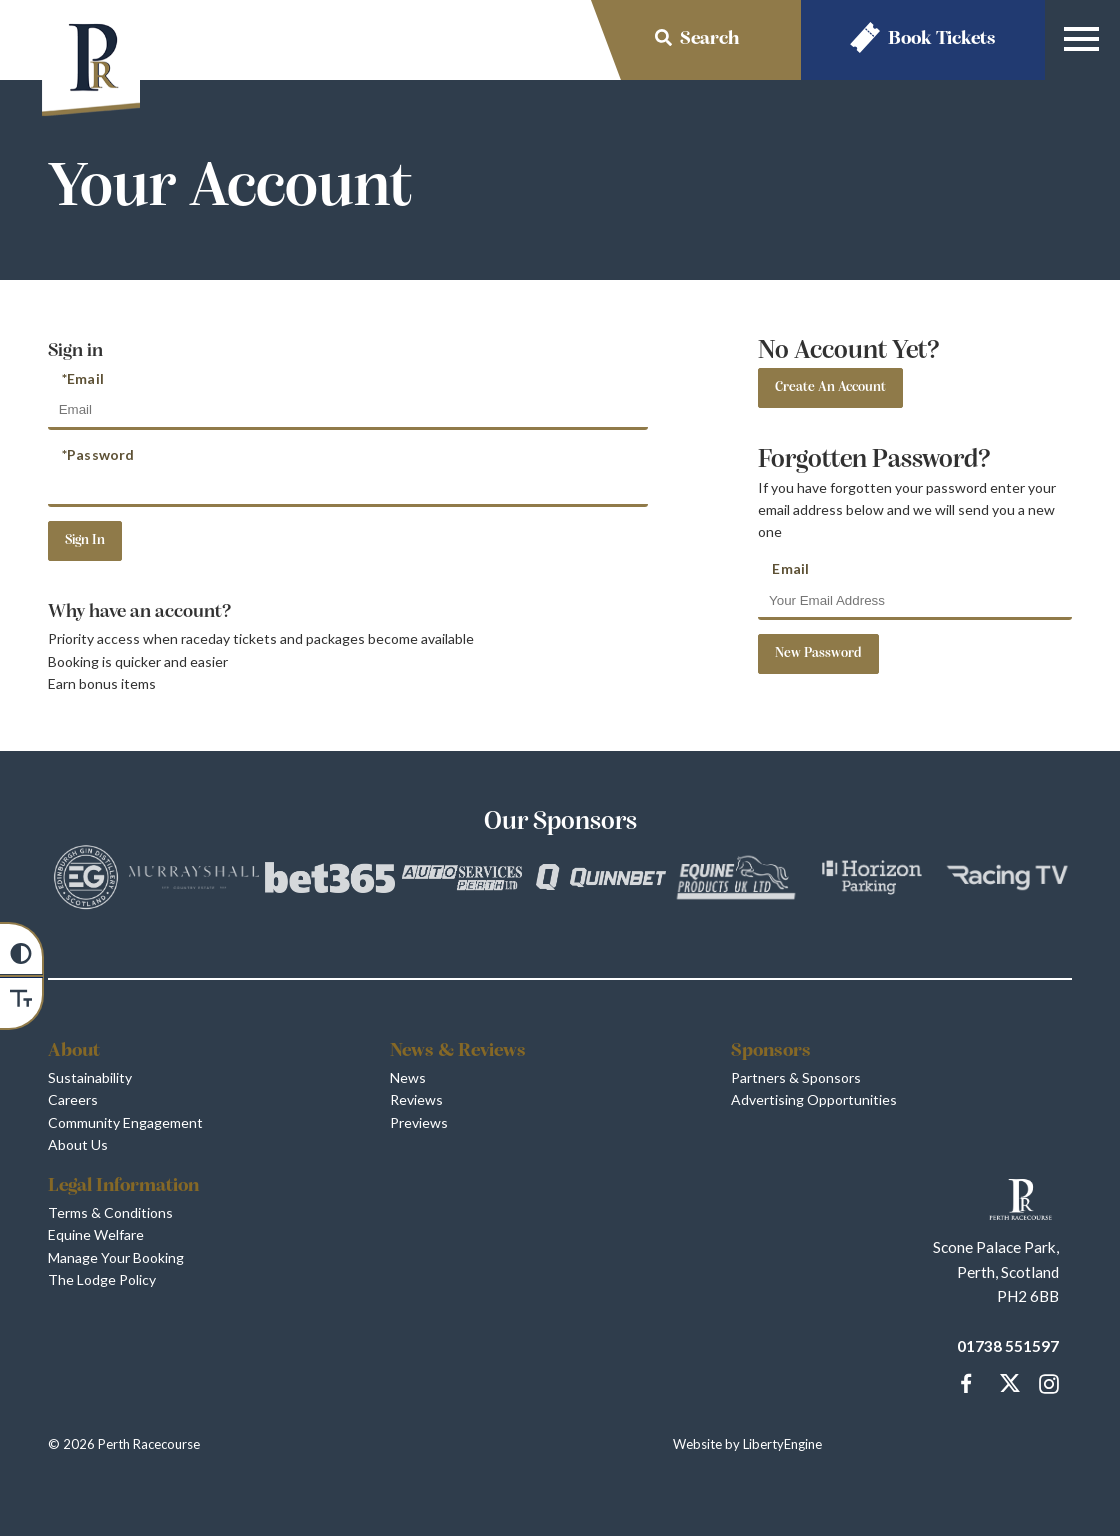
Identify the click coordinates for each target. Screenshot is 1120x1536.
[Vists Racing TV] (1007, 881)
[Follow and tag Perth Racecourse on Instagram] (1045, 1384)
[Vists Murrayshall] (194, 881)
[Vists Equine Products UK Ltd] (736, 881)
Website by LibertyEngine (747, 1444)
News (408, 1077)
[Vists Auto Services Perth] (465, 880)
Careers (73, 1099)
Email (790, 568)
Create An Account (830, 387)
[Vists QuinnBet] (601, 880)
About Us (78, 1144)
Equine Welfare (96, 1234)
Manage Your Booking (116, 1257)
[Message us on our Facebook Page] (967, 1381)
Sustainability (90, 1077)
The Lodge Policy (102, 1279)
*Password (98, 454)
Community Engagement (125, 1122)
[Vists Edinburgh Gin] (86, 880)
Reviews (416, 1099)
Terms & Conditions (110, 1212)
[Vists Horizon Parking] (872, 880)
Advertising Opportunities (814, 1099)
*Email (83, 378)
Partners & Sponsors (796, 1077)
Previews (419, 1122)
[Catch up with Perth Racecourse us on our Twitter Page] (1006, 1384)
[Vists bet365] (330, 880)
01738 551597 (1008, 1346)
